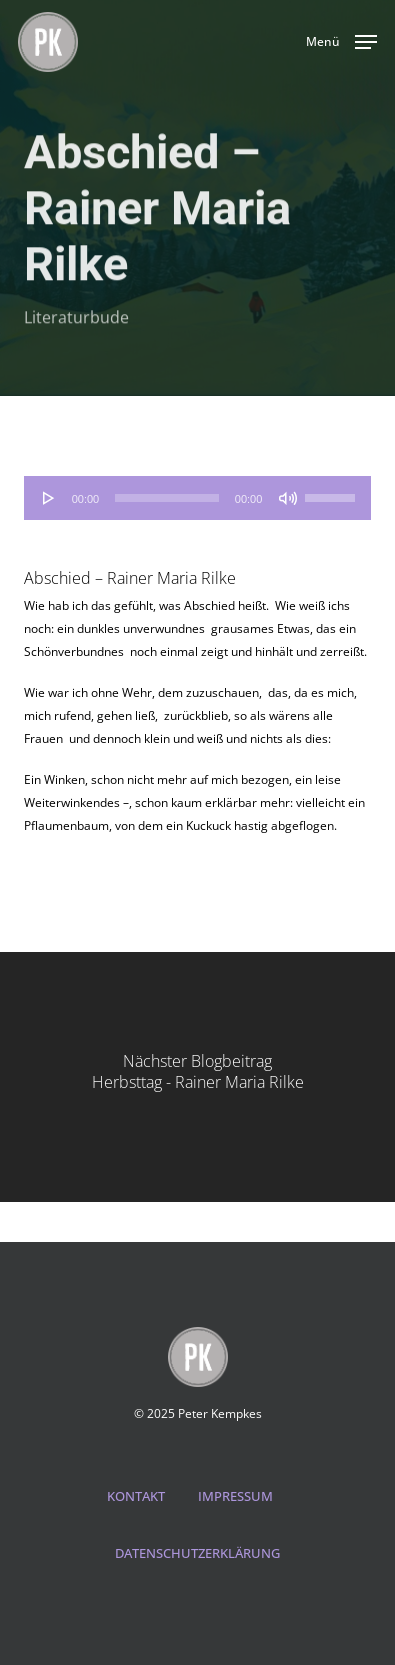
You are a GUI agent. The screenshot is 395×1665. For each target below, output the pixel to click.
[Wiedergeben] (49, 498)
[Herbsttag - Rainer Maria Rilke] (197, 1077)
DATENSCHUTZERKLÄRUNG (197, 1553)
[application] (198, 498)
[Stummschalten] (288, 498)
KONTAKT (136, 1496)
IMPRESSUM (235, 1496)
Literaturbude (76, 320)
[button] (341, 40)
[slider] (167, 498)
